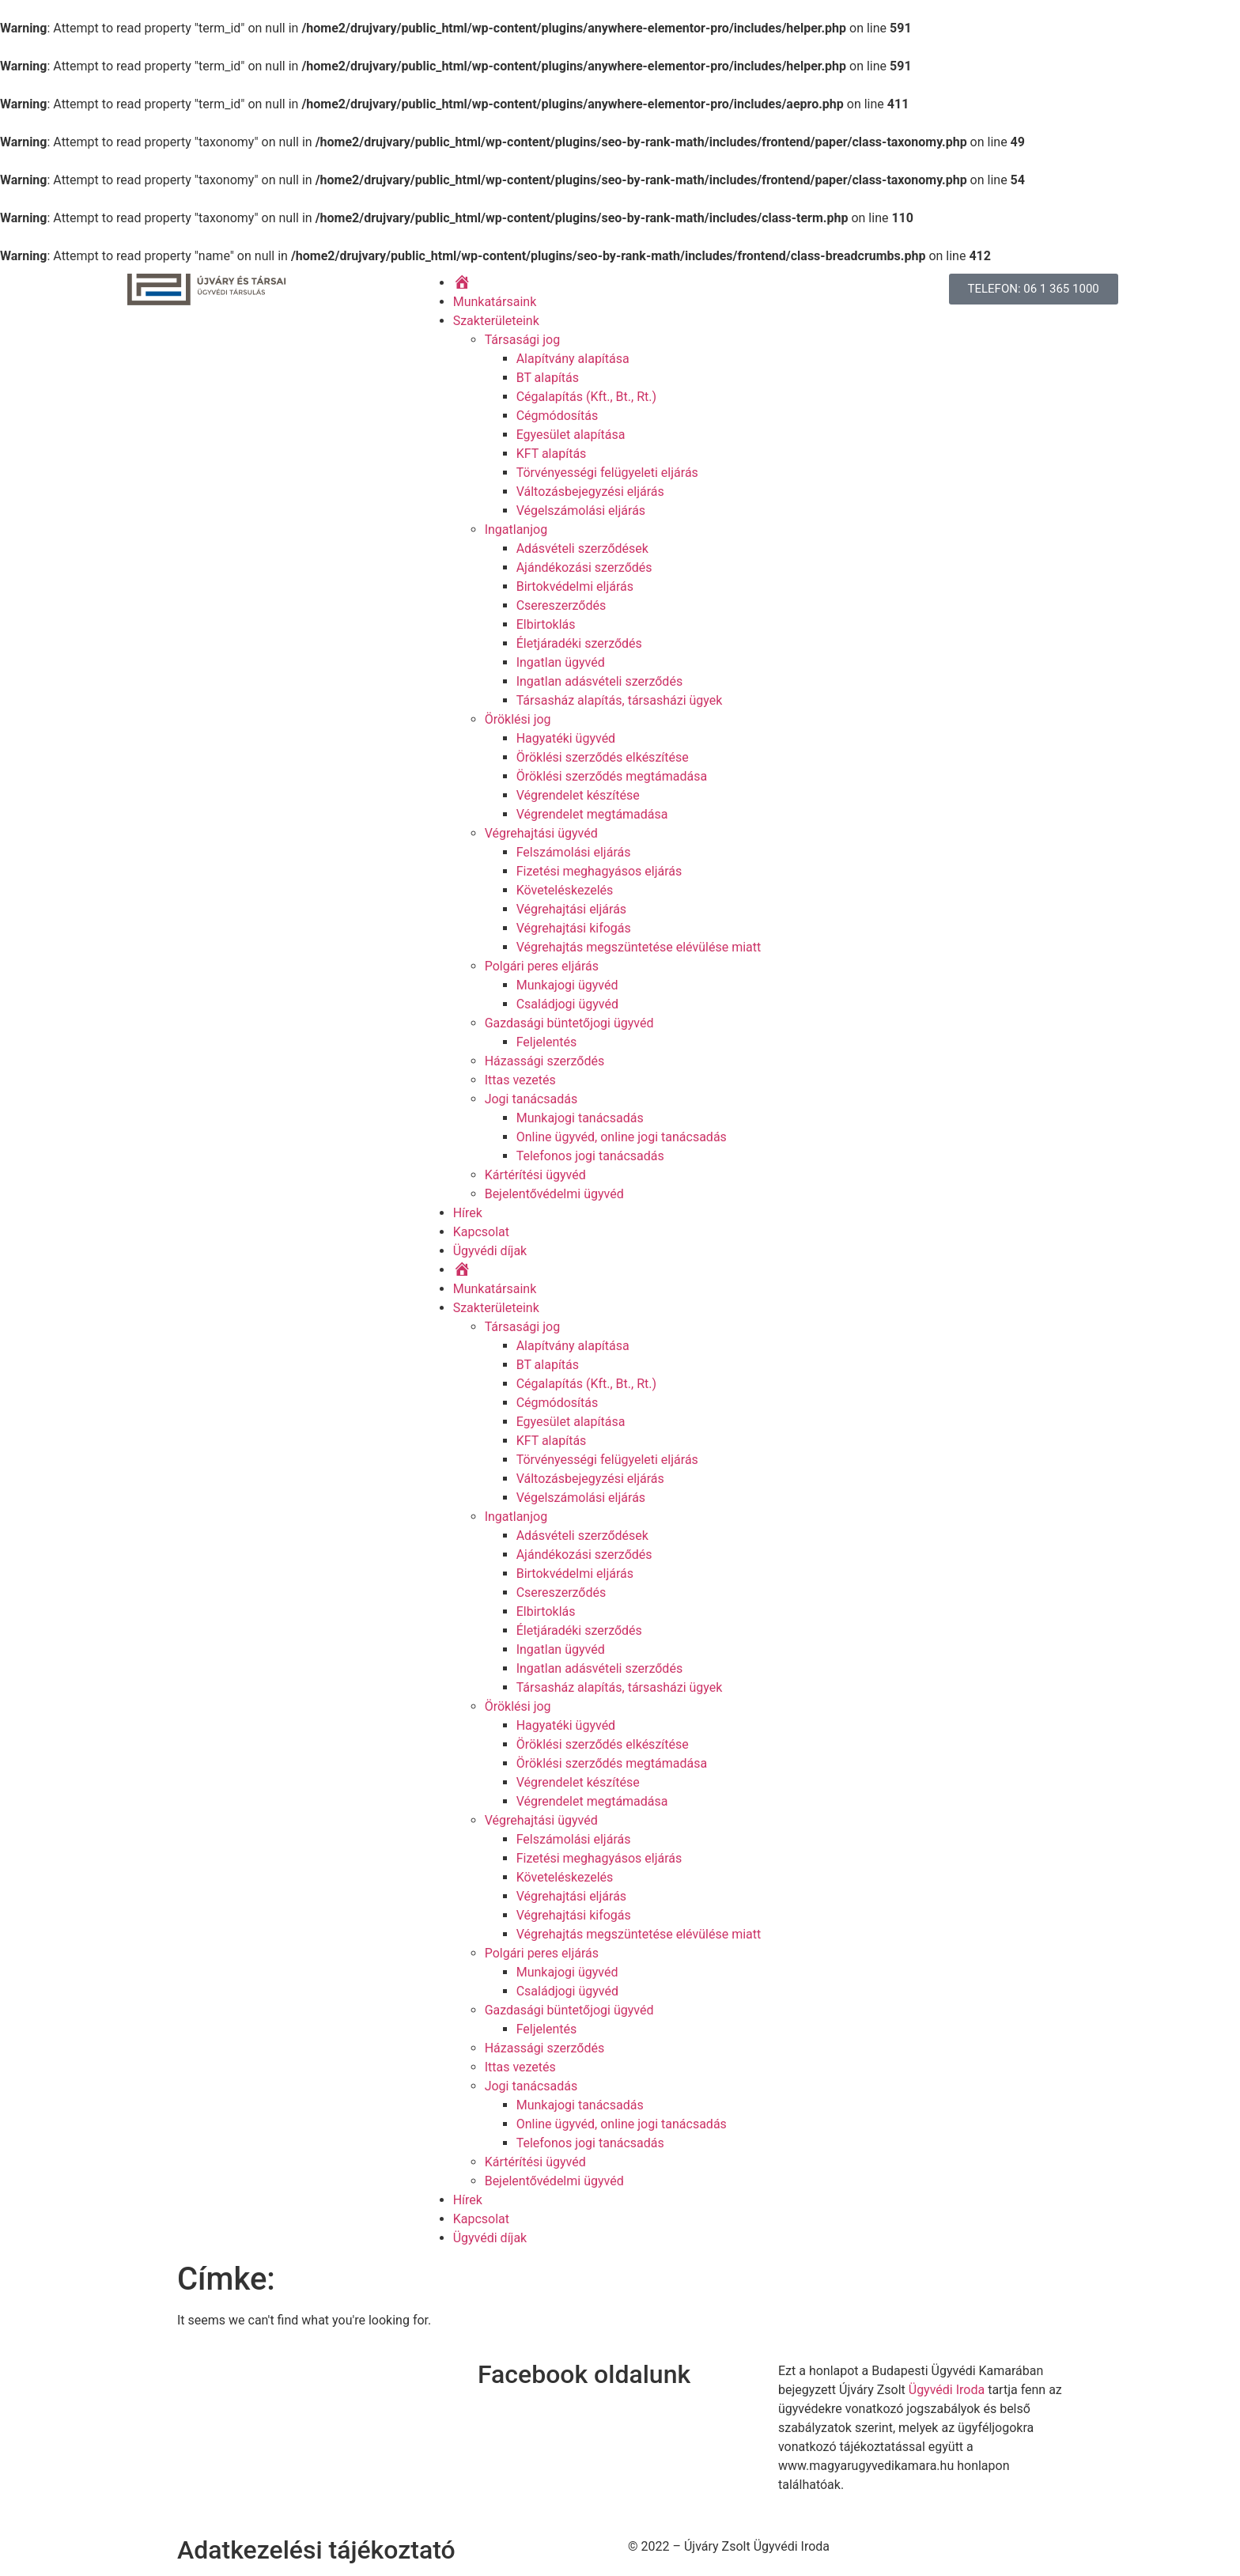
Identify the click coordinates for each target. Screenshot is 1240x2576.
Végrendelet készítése (578, 795)
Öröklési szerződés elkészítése (602, 757)
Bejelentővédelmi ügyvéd (554, 1193)
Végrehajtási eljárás (571, 909)
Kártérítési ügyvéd (535, 1174)
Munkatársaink (495, 301)
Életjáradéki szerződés (579, 643)
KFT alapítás (551, 453)
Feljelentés (546, 1042)
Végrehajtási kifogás (573, 928)
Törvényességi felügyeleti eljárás (607, 472)
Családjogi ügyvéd (567, 1004)
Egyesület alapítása (571, 434)
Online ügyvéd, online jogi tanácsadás (621, 1136)
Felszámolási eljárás (573, 852)
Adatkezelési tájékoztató (316, 2550)
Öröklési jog (518, 719)
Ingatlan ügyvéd (560, 662)
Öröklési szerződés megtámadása (612, 776)
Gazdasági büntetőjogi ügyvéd (569, 1023)
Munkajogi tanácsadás (580, 1117)
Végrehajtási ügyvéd (541, 833)
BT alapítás (547, 377)
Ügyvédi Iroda (947, 2389)
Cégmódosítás (557, 415)
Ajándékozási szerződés (584, 567)
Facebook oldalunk (584, 2374)
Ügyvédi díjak (490, 1250)
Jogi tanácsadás (531, 1098)
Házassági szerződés (545, 1061)
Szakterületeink (496, 320)
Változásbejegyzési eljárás (590, 491)
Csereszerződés (561, 605)
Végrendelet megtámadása (592, 814)
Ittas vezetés (520, 1080)
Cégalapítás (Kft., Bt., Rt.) (586, 396)
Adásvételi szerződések (582, 548)
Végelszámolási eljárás (580, 510)
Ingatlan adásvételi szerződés (599, 681)
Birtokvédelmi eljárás (574, 586)
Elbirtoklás (546, 624)
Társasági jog (523, 339)
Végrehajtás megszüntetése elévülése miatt (639, 947)
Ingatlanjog (516, 529)
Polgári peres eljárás (542, 966)
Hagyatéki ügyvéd (565, 738)
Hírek (467, 1212)
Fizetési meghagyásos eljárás (599, 871)
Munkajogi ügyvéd (567, 985)
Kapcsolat (481, 1231)
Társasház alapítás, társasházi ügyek (619, 700)
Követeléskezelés (565, 890)
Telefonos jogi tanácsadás (590, 1155)
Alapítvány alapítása (572, 358)
